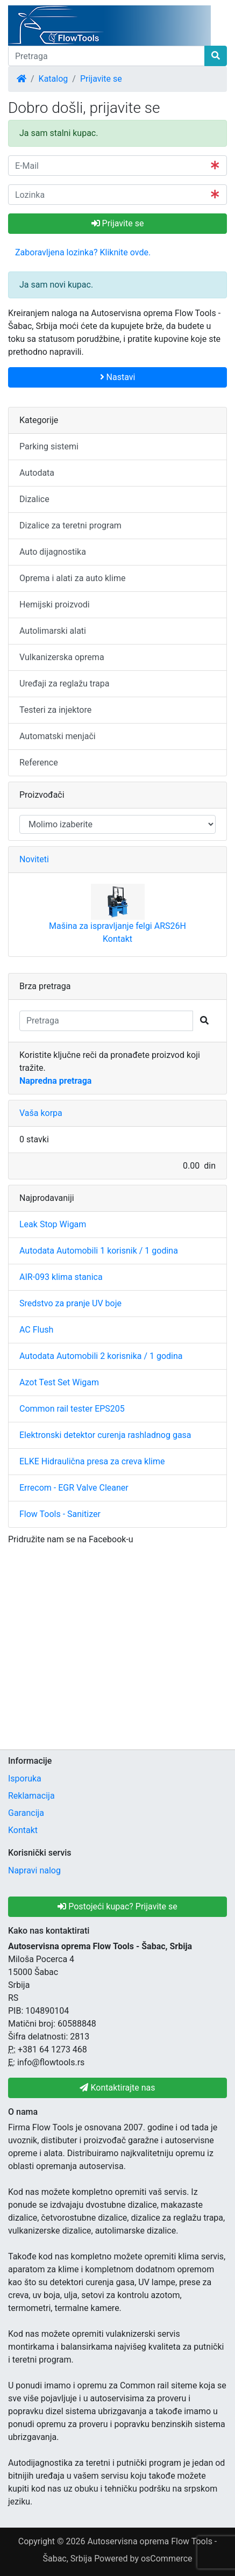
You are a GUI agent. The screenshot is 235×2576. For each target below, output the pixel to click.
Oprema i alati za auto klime (72, 578)
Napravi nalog (34, 1870)
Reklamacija (31, 1796)
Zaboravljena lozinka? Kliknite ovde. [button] (83, 252)
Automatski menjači (57, 736)
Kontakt (117, 939)
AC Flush (36, 1330)
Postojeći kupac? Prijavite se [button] (117, 1906)
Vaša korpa (40, 1113)
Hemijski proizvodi (54, 604)
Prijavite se (101, 79)
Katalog (53, 79)
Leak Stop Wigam (52, 1224)
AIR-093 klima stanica (61, 1277)
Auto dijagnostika (52, 552)
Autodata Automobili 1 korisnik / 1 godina (98, 1251)
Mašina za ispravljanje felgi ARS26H (117, 926)
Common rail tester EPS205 (72, 1409)
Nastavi (118, 377)
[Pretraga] (106, 56)
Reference (38, 762)
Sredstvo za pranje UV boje (70, 1303)
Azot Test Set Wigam (59, 1382)
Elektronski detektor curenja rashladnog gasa (105, 1435)
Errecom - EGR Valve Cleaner (74, 1488)
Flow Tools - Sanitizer (60, 1514)
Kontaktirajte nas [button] (117, 2088)
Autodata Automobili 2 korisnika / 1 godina (101, 1356)
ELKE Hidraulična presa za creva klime (92, 1461)
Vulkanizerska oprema (61, 657)
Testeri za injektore (55, 710)
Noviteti (34, 859)
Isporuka (24, 1778)
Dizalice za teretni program (70, 525)
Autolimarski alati (52, 631)
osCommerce (167, 2558)
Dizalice (34, 499)
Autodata (36, 473)
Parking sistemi (49, 446)
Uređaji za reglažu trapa (64, 683)
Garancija (26, 1813)
